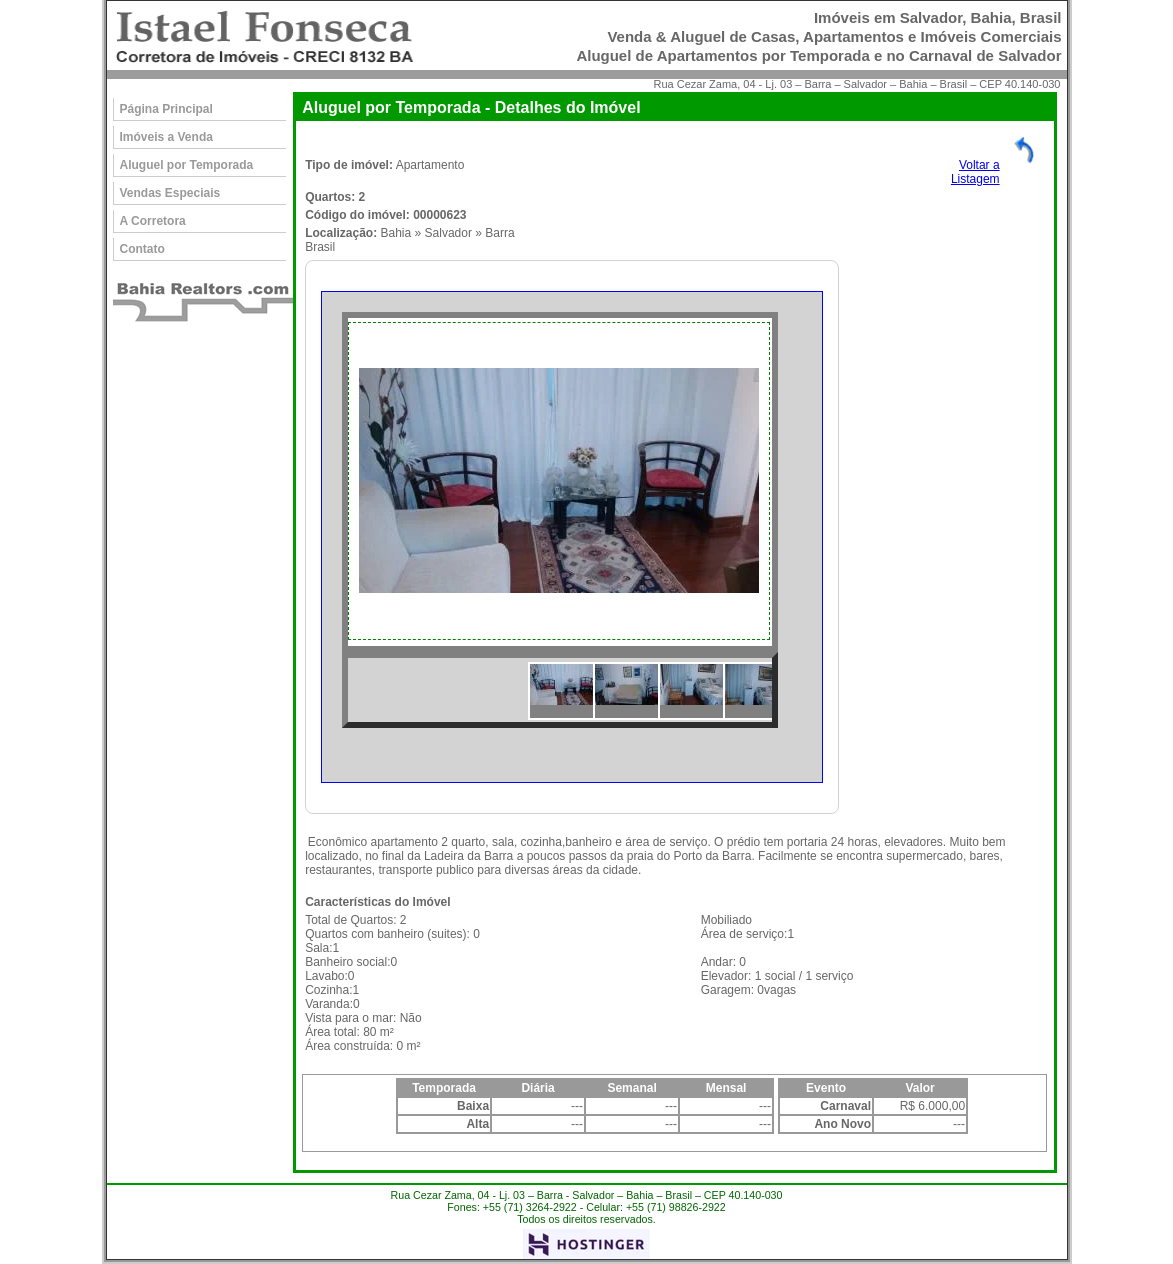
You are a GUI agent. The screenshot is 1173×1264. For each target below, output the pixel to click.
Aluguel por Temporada (187, 165)
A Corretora (153, 221)
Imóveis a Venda (166, 137)
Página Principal (166, 109)
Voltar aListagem (975, 172)
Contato (142, 249)
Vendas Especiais (170, 193)
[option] (560, 481)
